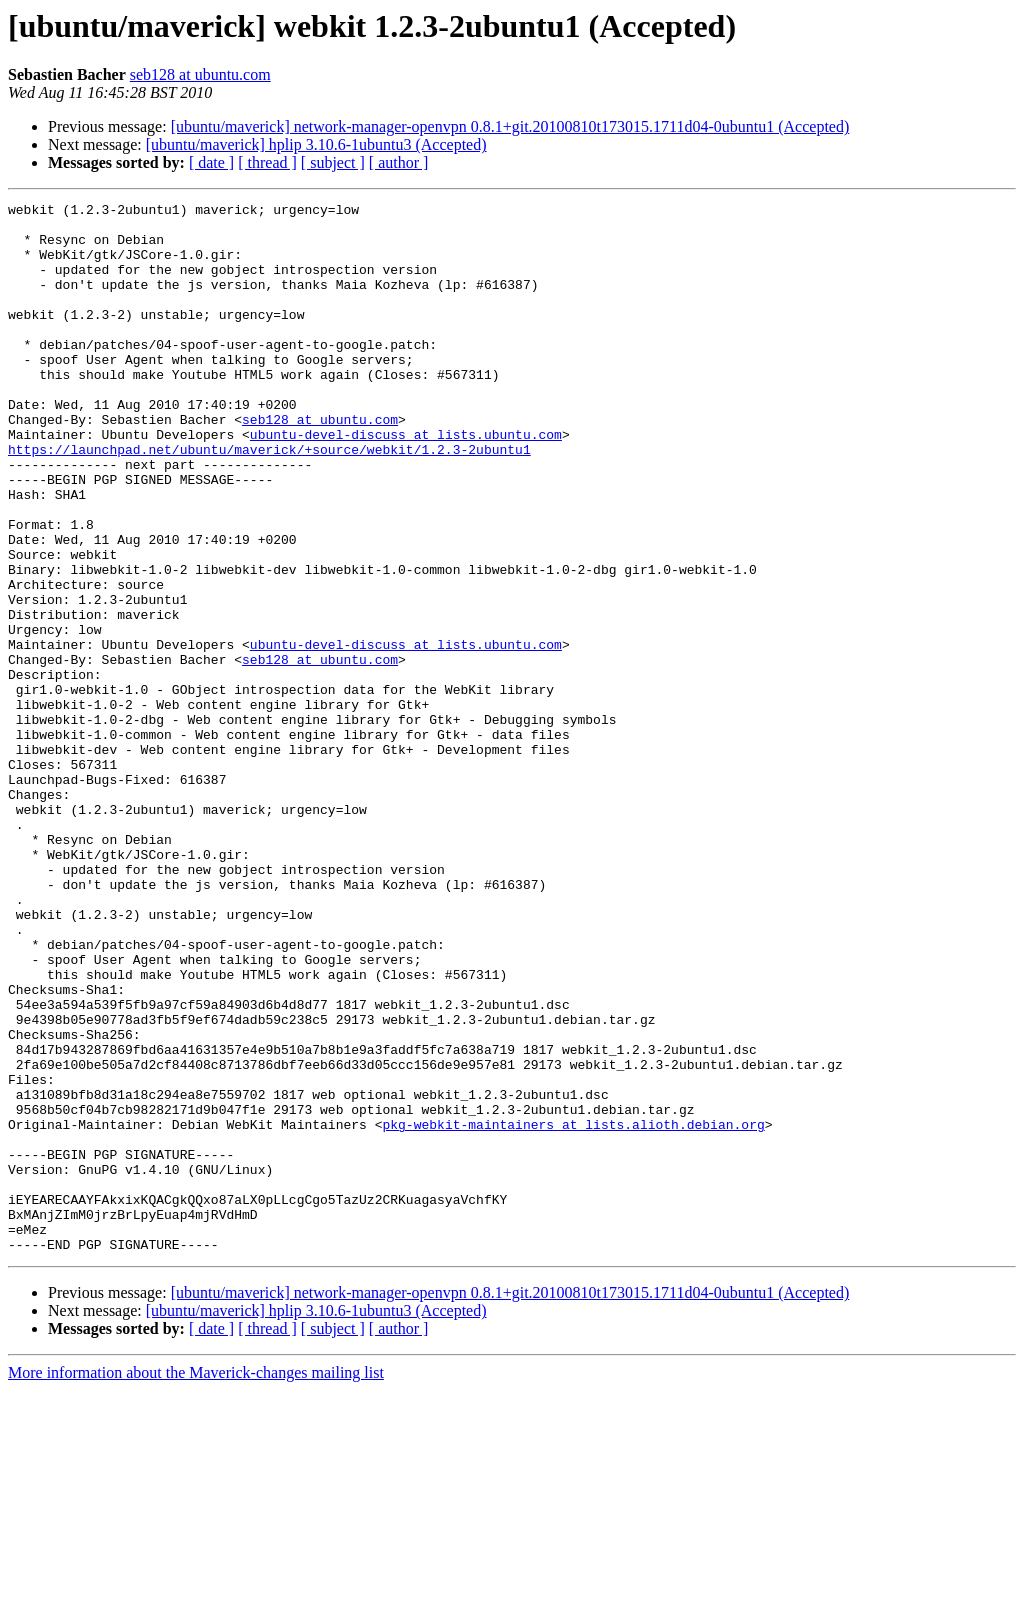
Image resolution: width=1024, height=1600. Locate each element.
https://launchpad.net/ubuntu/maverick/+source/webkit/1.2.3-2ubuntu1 (269, 500)
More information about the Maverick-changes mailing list (196, 1582)
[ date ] (211, 162)
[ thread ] (267, 162)
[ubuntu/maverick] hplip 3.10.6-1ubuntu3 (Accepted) (316, 144)
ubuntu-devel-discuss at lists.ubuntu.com (406, 482)
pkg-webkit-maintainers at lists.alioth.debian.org (573, 1310)
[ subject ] (333, 162)
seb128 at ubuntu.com (200, 74)
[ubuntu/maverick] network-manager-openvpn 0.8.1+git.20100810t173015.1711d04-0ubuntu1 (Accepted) (510, 126)
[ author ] (399, 162)
